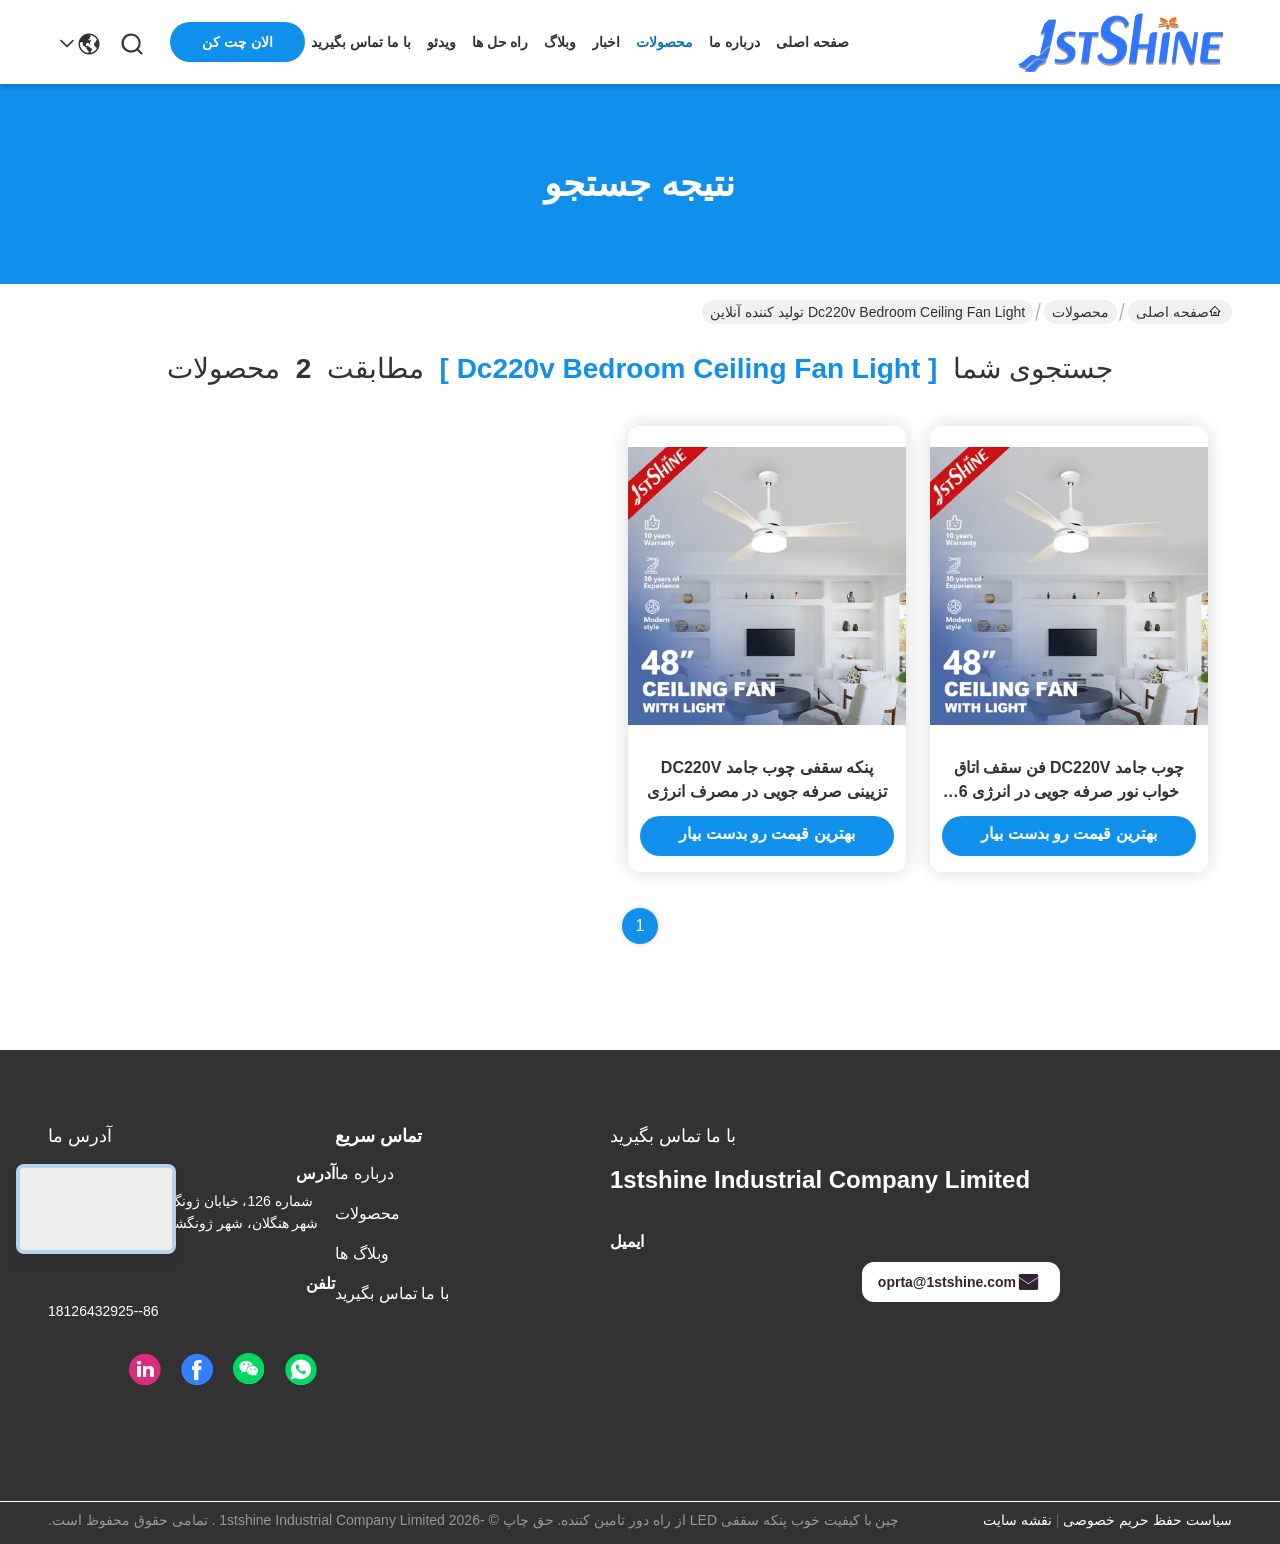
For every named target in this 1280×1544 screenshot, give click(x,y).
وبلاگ (560, 42)
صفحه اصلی (812, 42)
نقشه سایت (1017, 1520)
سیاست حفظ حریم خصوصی (1147, 1520)
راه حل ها (500, 42)
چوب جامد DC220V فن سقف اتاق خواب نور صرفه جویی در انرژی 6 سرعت (1069, 791)
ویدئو (441, 42)
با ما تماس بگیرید (361, 42)
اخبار (606, 42)
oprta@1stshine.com (959, 1282)
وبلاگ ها (361, 1253)
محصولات (664, 42)
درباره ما (734, 42)
